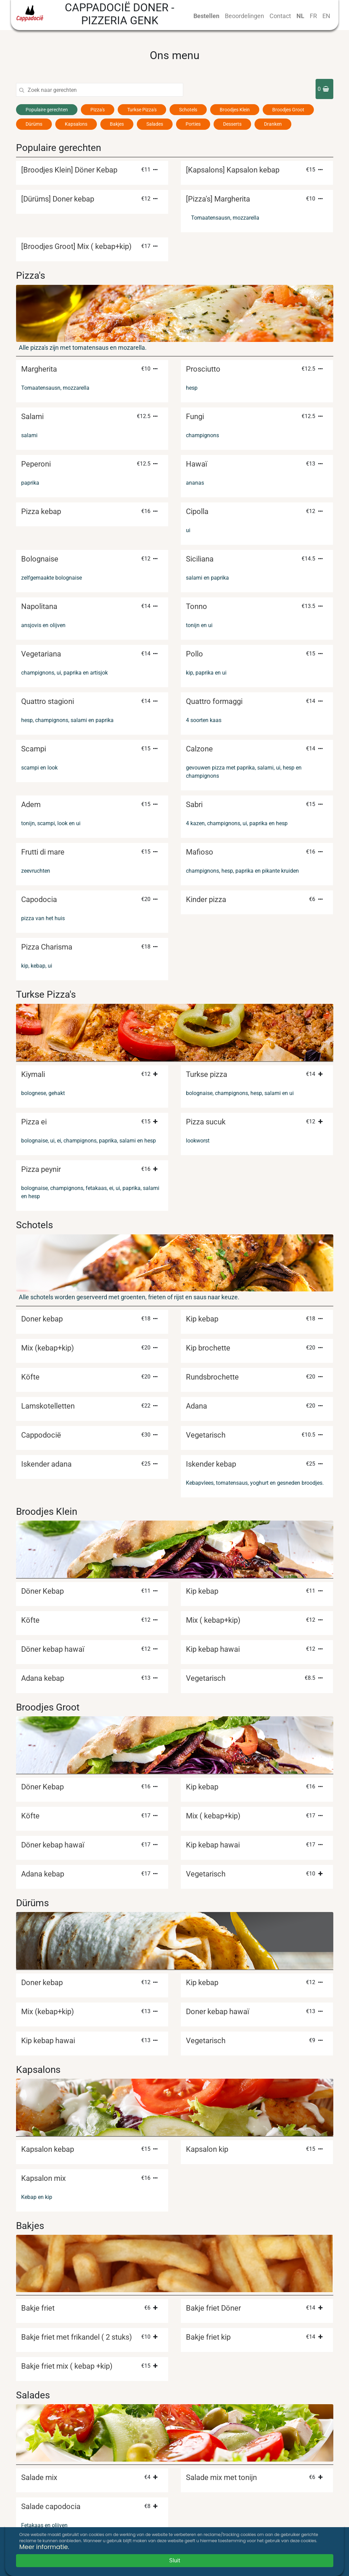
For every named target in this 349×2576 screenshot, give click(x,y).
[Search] (105, 90)
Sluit (174, 2560)
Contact (280, 15)
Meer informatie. (44, 2547)
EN (326, 15)
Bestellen (206, 15)
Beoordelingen (244, 15)
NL (300, 15)
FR (313, 15)
